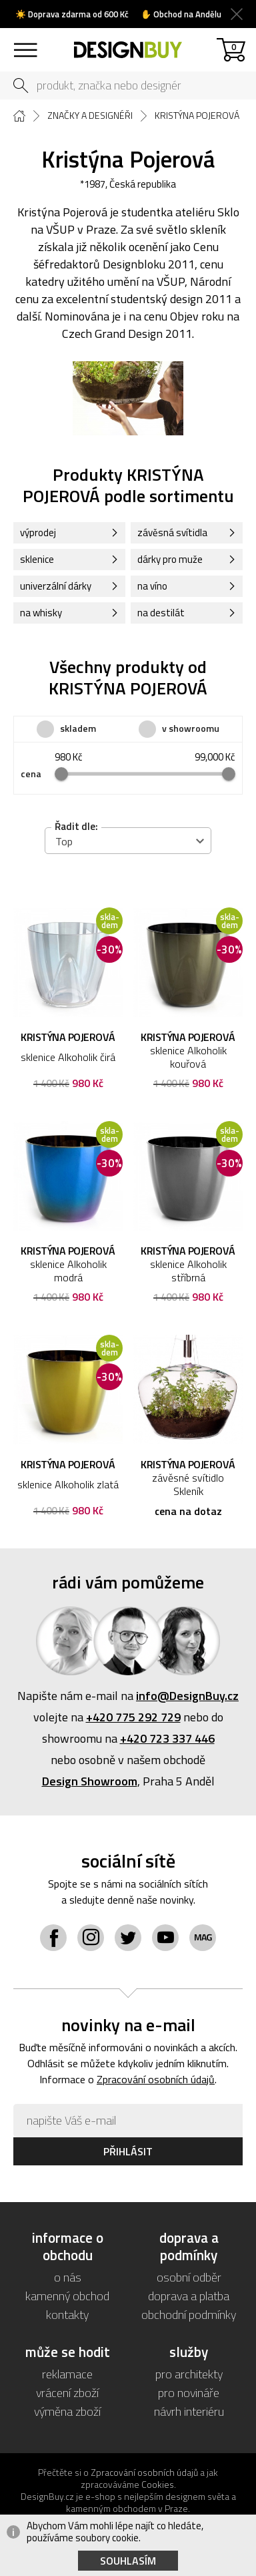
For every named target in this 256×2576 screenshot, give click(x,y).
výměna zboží (67, 2411)
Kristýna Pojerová (197, 116)
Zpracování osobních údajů (156, 2079)
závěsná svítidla (172, 532)
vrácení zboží (67, 2393)
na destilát (161, 612)
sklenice (37, 559)
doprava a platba (188, 2296)
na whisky (41, 612)
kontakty (67, 2315)
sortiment (25, 44)
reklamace (67, 2374)
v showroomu (190, 728)
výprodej (38, 532)
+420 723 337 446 (167, 1738)
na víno (152, 586)
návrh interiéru (189, 2411)
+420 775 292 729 (133, 1717)
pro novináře (188, 2393)
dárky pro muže (170, 559)
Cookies (157, 2484)
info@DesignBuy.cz (187, 1696)
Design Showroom (89, 1781)
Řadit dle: (76, 826)
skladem (78, 728)
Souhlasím (128, 2561)
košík (233, 46)
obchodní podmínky (188, 2315)
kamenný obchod (67, 2296)
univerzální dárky (55, 586)
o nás (67, 2277)
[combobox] (128, 840)
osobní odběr (189, 2277)
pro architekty (189, 2374)
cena (31, 774)
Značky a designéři (90, 116)
